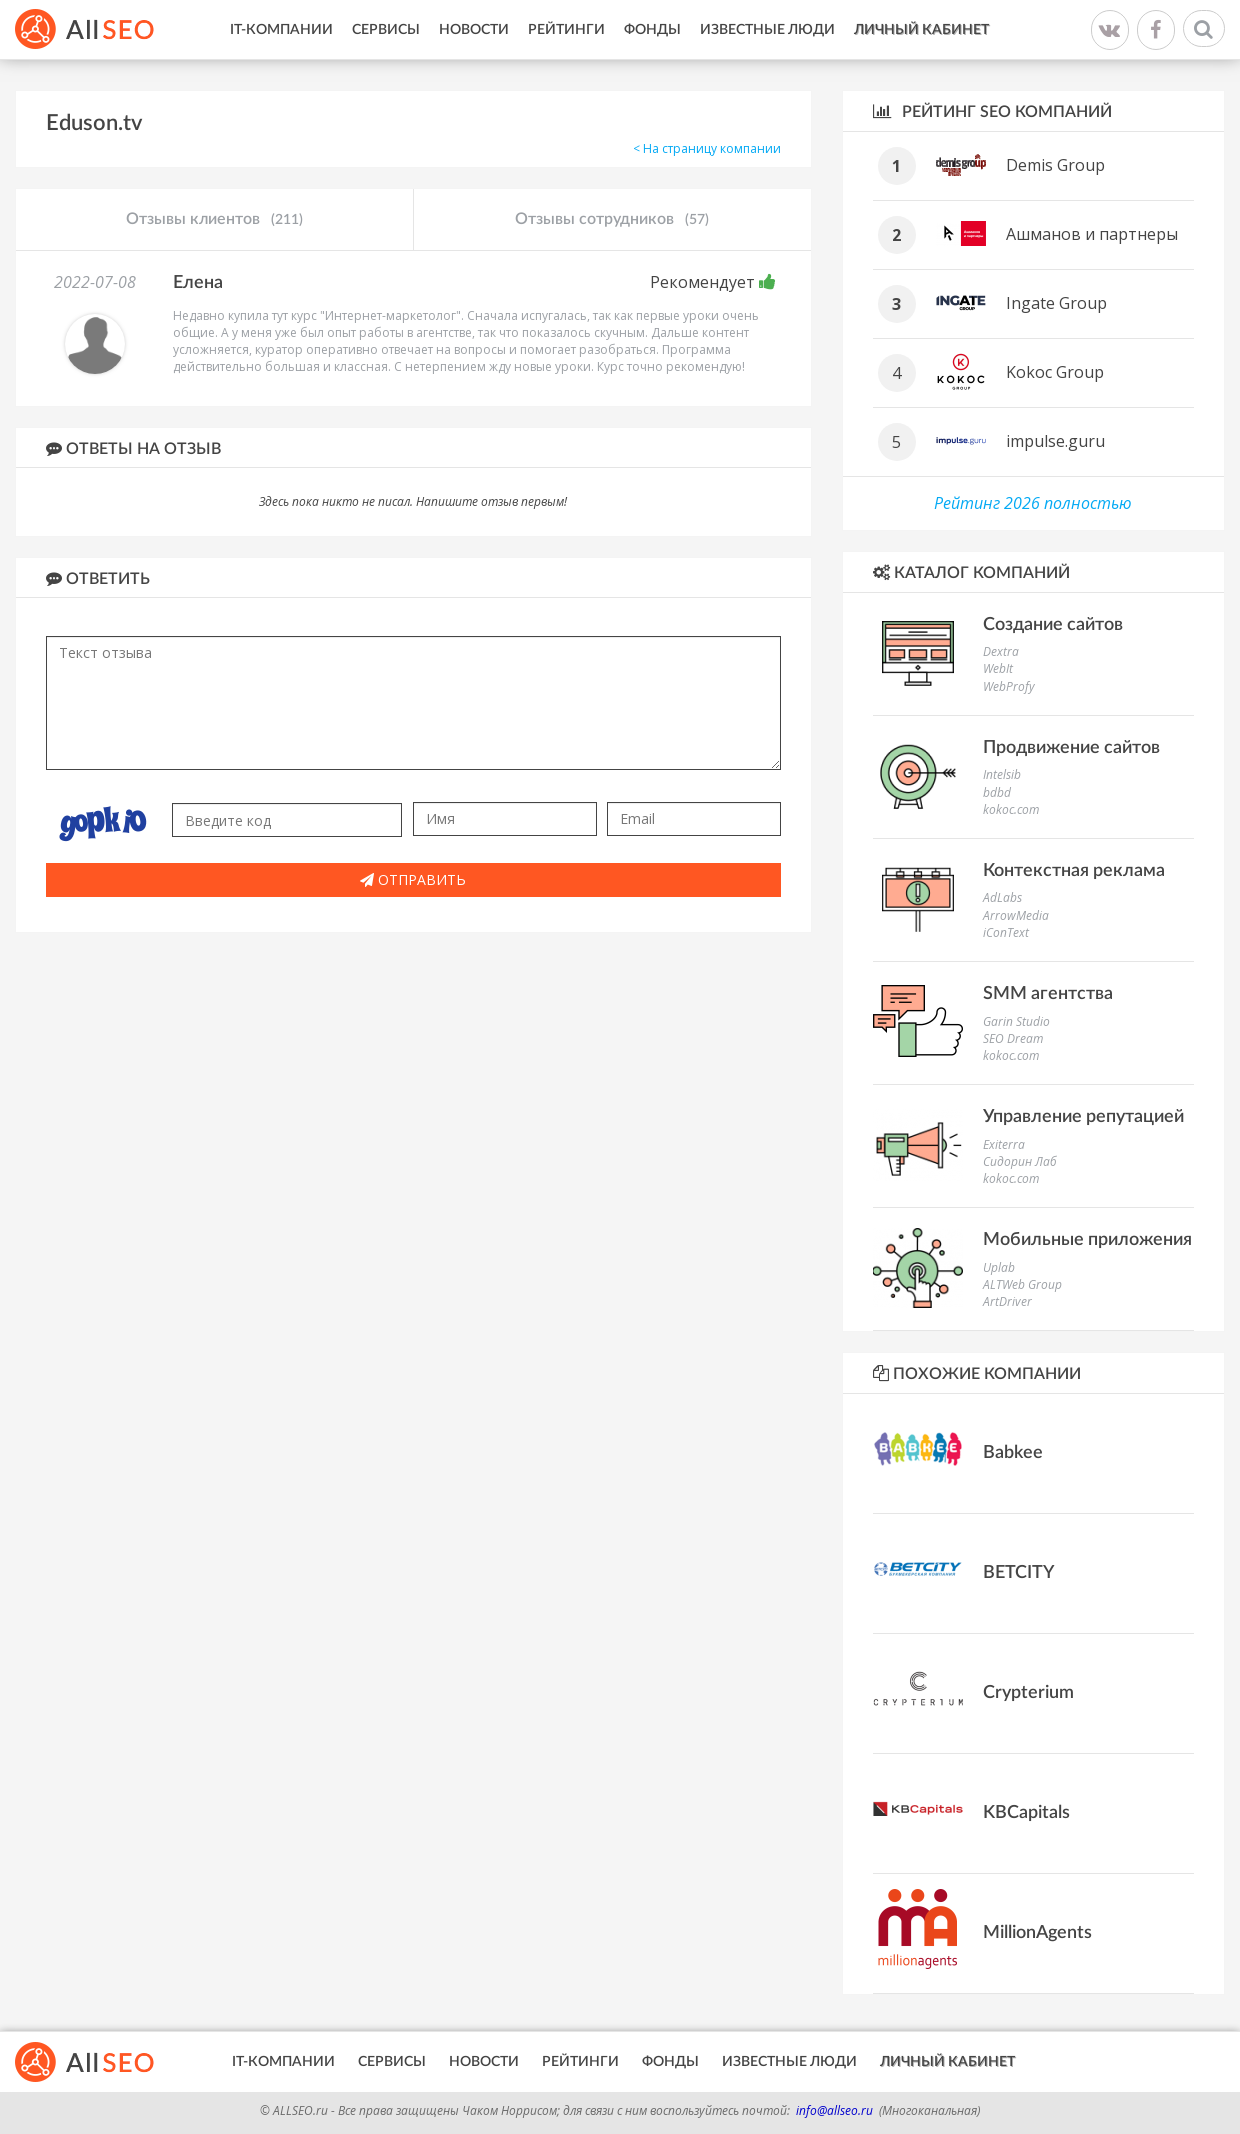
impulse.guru (1055, 441)
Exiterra (1004, 1144)
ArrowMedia (1016, 915)
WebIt (998, 668)
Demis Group (1055, 165)
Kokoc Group (1055, 372)
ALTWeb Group (1022, 1284)
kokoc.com (1011, 809)
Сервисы (386, 30)
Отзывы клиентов (214, 220)
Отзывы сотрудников (612, 220)
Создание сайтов (1053, 625)
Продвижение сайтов (1071, 748)
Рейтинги (566, 30)
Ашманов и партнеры (1092, 234)
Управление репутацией (1083, 1117)
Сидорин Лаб (1020, 1161)
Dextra (1001, 651)
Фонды (652, 30)
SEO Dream (1013, 1038)
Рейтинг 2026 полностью (1033, 503)
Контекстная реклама (1074, 871)
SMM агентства (1048, 994)
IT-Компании (281, 30)
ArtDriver (1007, 1301)
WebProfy (1009, 686)
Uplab (999, 1267)
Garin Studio (1016, 1021)
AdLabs (1002, 897)
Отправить (413, 879)
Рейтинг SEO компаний (992, 111)
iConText (1006, 932)
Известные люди (767, 30)
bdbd (997, 792)
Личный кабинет (921, 30)
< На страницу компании (707, 148)
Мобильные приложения (1087, 1240)
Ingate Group (1056, 303)
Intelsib (1002, 774)
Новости (474, 30)
